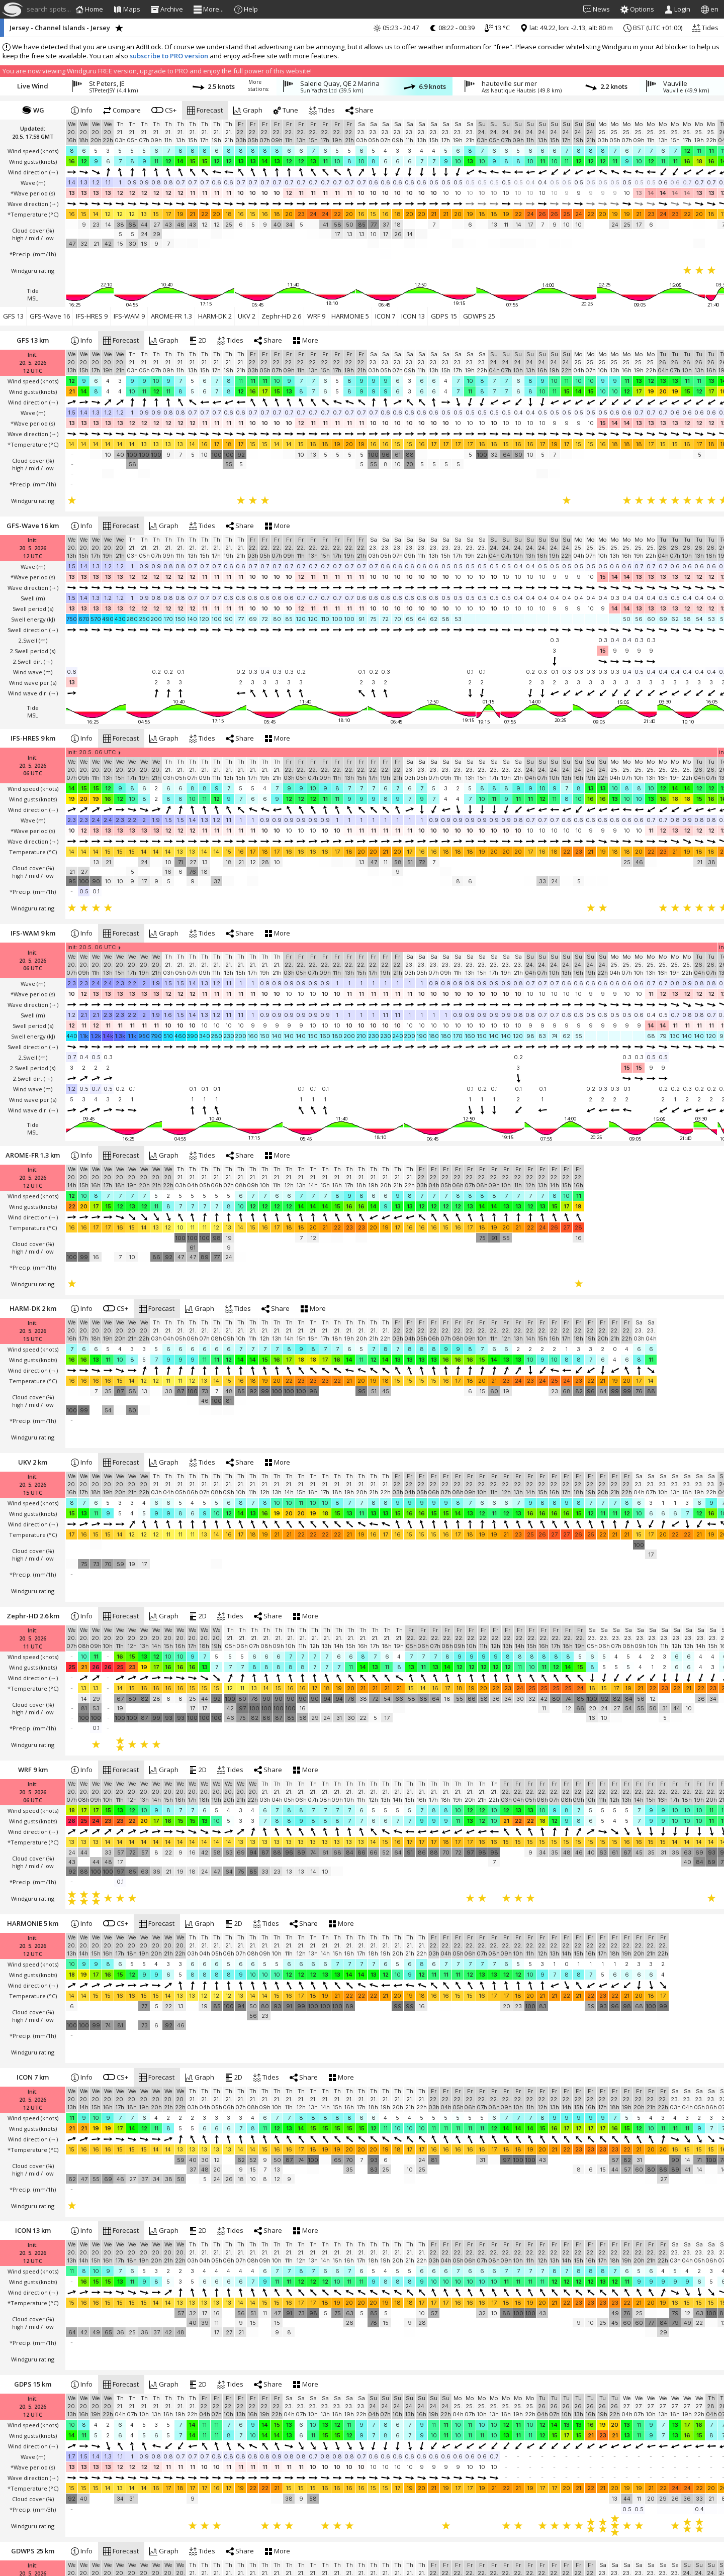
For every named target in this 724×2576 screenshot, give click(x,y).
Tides (705, 27)
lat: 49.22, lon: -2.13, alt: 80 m (566, 27)
